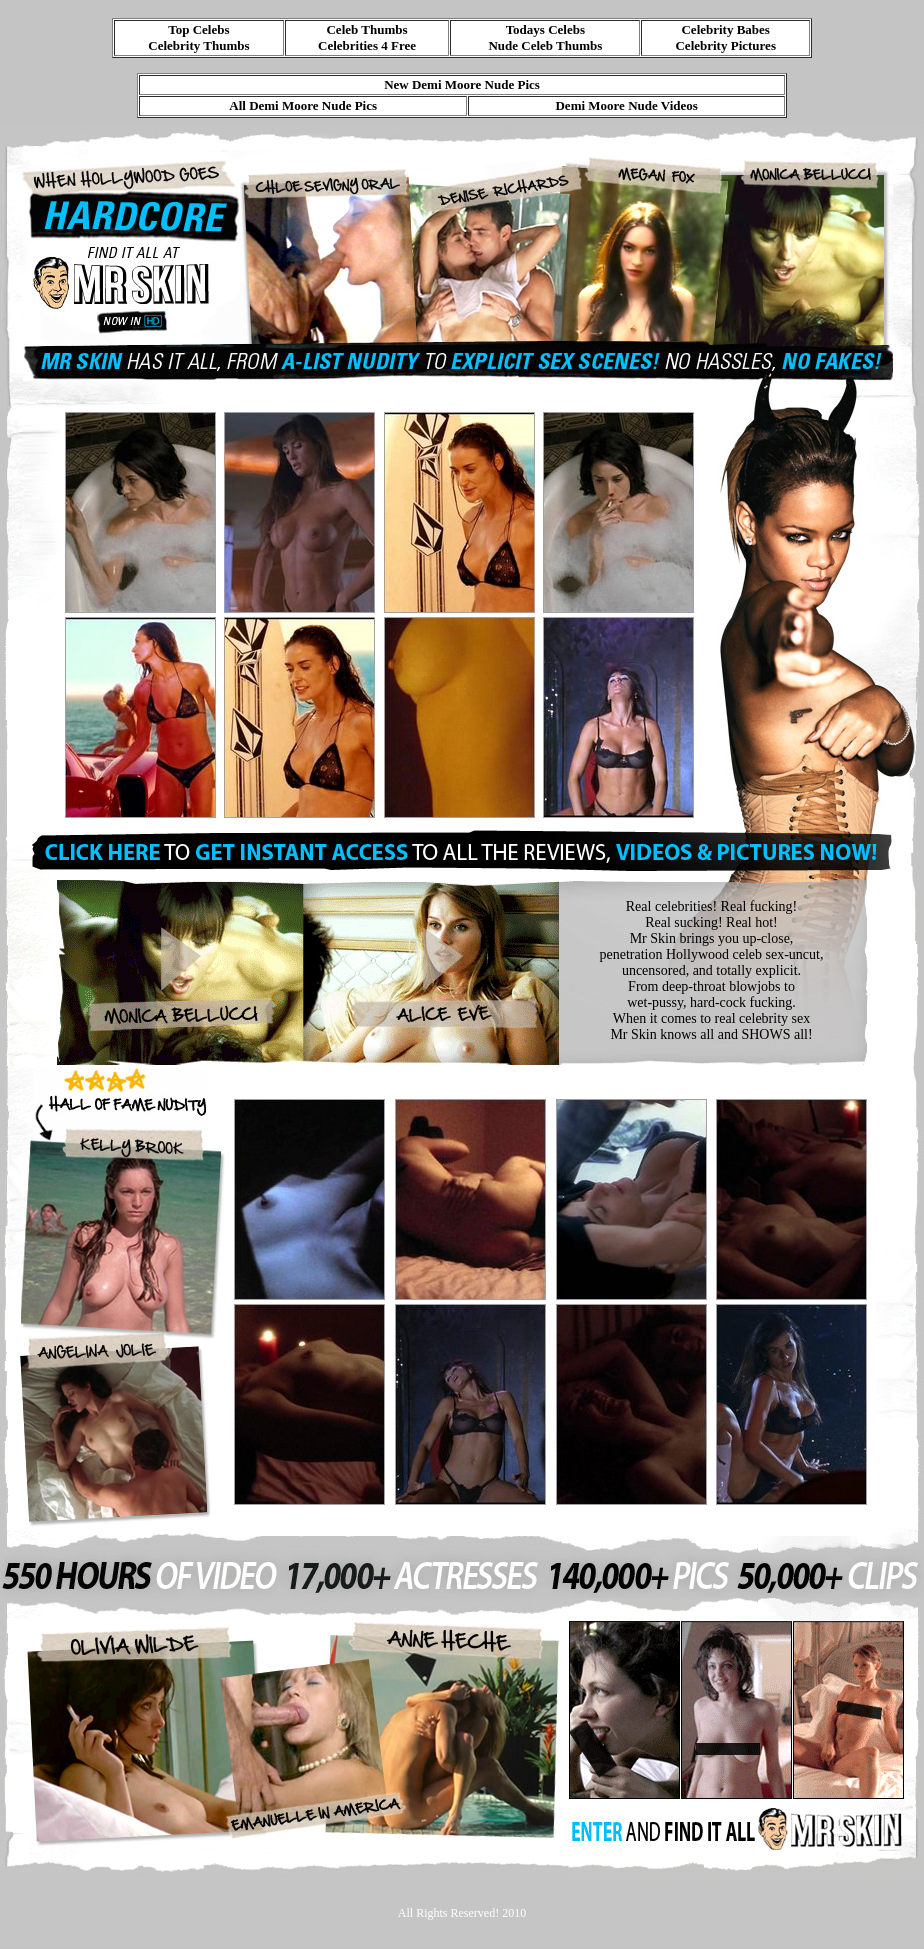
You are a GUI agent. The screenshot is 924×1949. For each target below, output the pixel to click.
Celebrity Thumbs (198, 45)
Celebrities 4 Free (367, 45)
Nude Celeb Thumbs (545, 45)
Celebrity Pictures (725, 45)
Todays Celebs (545, 29)
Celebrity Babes (725, 29)
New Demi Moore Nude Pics (462, 84)
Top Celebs (198, 29)
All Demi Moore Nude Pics (303, 105)
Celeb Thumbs (366, 29)
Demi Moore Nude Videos (626, 105)
